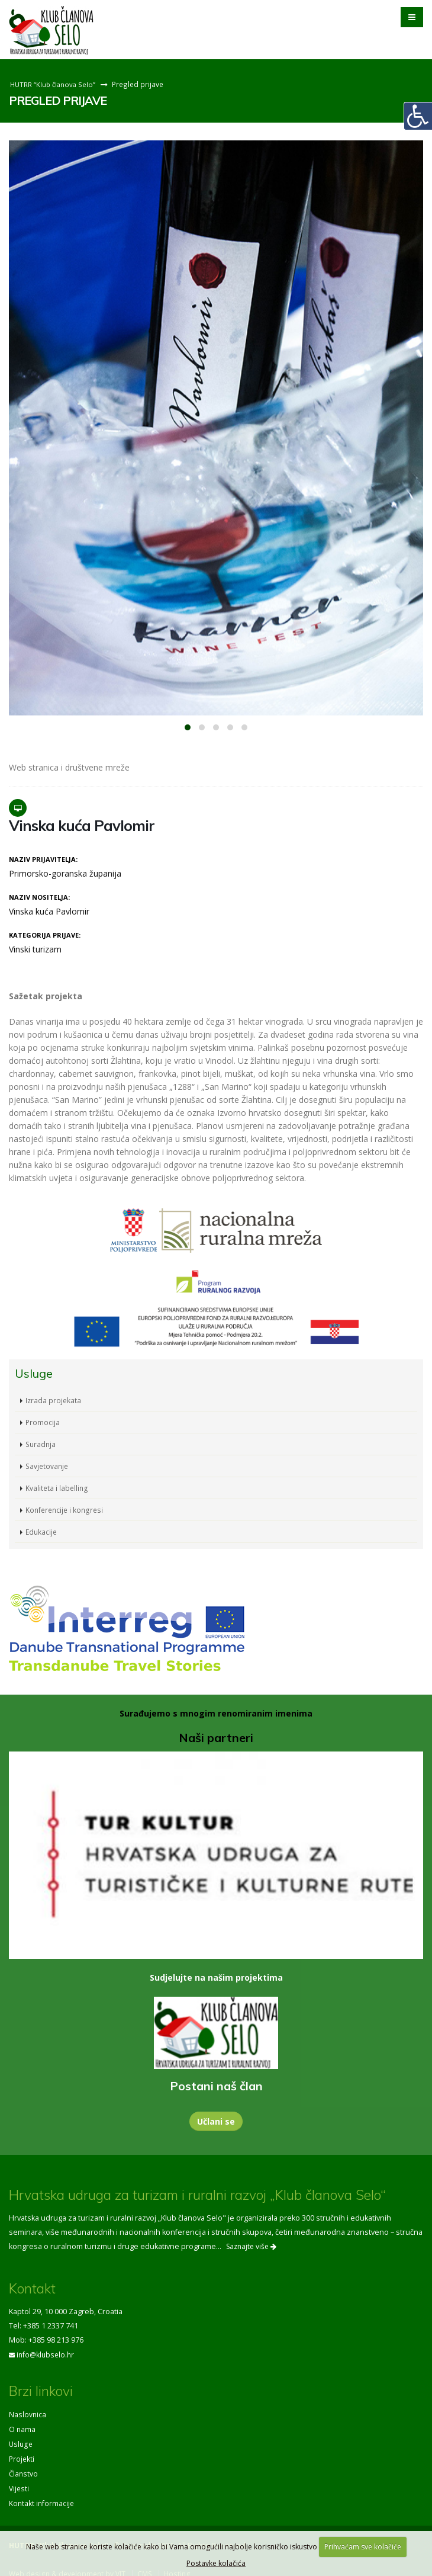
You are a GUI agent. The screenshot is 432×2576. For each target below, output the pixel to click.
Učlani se (216, 2121)
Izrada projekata (53, 1400)
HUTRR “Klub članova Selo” (54, 84)
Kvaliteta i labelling (57, 1488)
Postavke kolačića (216, 2563)
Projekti (22, 2456)
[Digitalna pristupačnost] (418, 116)
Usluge (21, 2442)
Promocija (42, 1422)
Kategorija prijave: (44, 935)
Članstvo (24, 2470)
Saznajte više (251, 2246)
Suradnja (41, 1444)
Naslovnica (28, 2413)
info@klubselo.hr (47, 2354)
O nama (22, 2428)
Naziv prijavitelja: (43, 859)
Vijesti (19, 2484)
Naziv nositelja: (39, 897)
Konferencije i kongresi (66, 1509)
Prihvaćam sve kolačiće (362, 2547)
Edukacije (42, 1531)
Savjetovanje (47, 1466)
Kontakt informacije (42, 2499)
